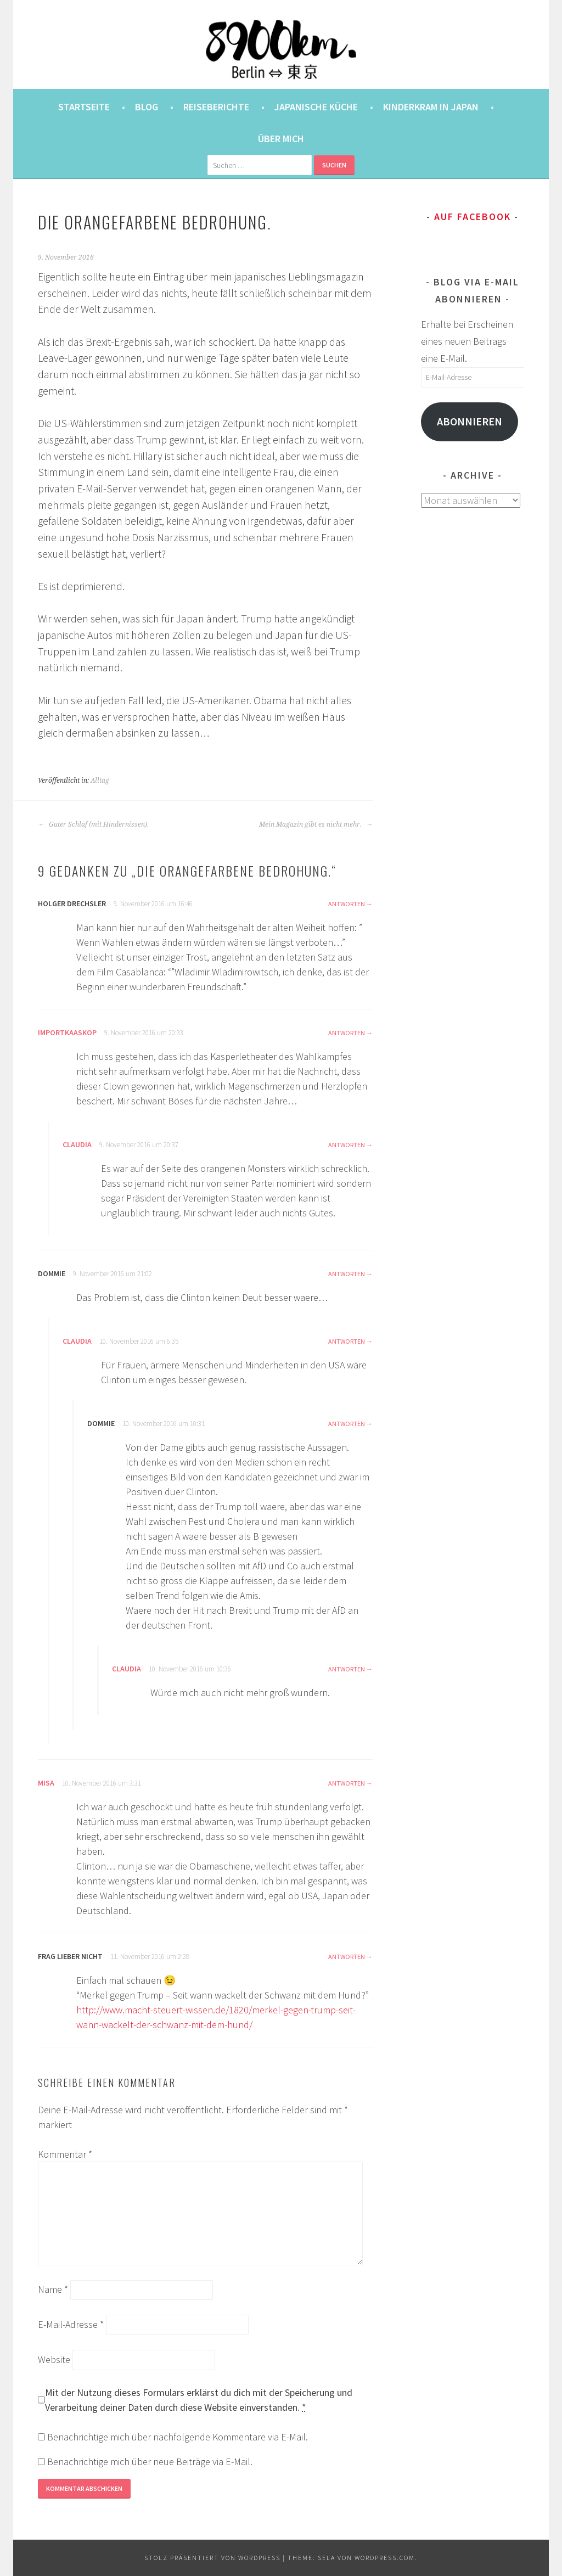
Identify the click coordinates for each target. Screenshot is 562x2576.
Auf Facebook (472, 216)
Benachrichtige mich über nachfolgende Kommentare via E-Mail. (177, 2437)
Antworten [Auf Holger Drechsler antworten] (346, 904)
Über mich (281, 138)
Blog (146, 106)
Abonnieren (469, 421)
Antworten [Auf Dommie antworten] (346, 1274)
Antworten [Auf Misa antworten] (346, 1783)
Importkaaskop (67, 1032)
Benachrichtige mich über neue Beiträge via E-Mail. (149, 2461)
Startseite (84, 106)
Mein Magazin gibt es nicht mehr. (316, 824)
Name (53, 2289)
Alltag (100, 780)
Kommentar (65, 2154)
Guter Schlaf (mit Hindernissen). (93, 824)
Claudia (77, 1144)
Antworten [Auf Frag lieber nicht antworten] (346, 1956)
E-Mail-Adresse (71, 2324)
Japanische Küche (316, 106)
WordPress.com (385, 2557)
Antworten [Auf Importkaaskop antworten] (346, 1033)
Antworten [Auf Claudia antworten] (346, 1145)
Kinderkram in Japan (431, 106)
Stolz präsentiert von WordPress (212, 2557)
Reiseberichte (216, 106)
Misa (46, 1783)
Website (54, 2359)
